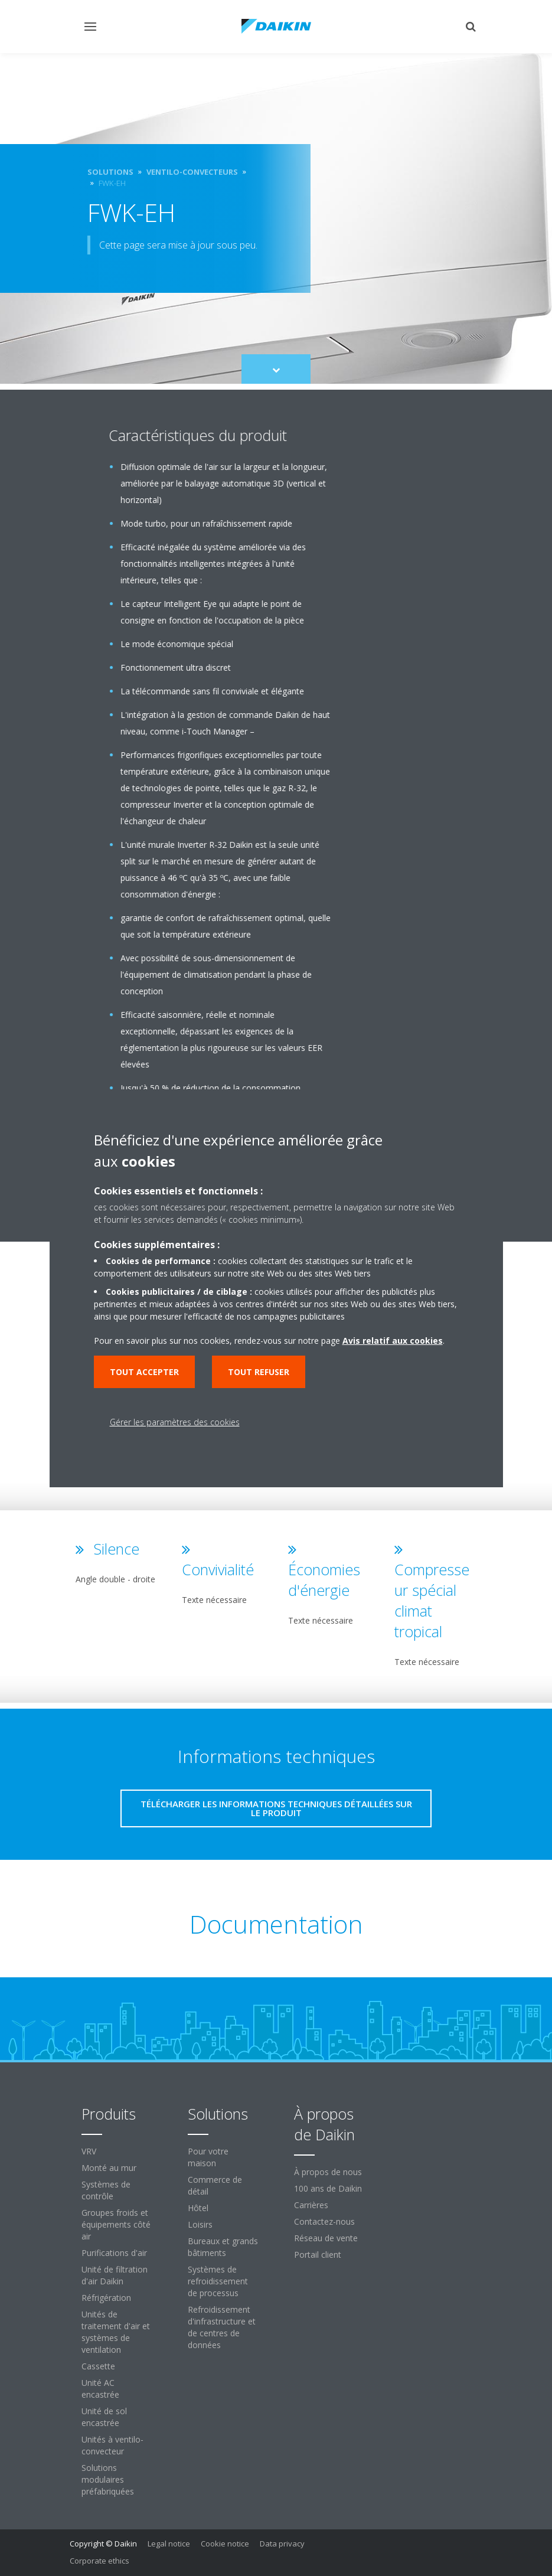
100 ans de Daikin (328, 2188)
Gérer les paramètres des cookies (175, 1422)
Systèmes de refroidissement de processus (218, 2281)
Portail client (317, 2254)
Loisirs (200, 2224)
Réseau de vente (326, 2238)
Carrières (311, 2205)
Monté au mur (108, 2167)
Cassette (98, 2366)
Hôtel (198, 2207)
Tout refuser (258, 1371)
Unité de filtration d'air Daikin (114, 2275)
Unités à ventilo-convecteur (112, 2445)
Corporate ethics (99, 2560)
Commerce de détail (215, 2185)
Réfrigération (106, 2297)
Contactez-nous (324, 2221)
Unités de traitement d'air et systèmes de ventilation (115, 2332)
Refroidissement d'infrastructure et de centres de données (222, 2327)
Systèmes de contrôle (105, 2190)
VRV (88, 2151)
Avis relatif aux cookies (392, 1340)
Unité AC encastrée (100, 2388)
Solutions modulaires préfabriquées (107, 2479)
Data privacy (282, 2543)
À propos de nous (328, 2171)
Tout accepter (144, 1371)
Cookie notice (225, 2543)
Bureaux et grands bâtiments (223, 2246)
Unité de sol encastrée (104, 2416)
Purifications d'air (114, 2252)
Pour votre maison (208, 2157)
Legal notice (169, 2543)
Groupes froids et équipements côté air (116, 2224)
